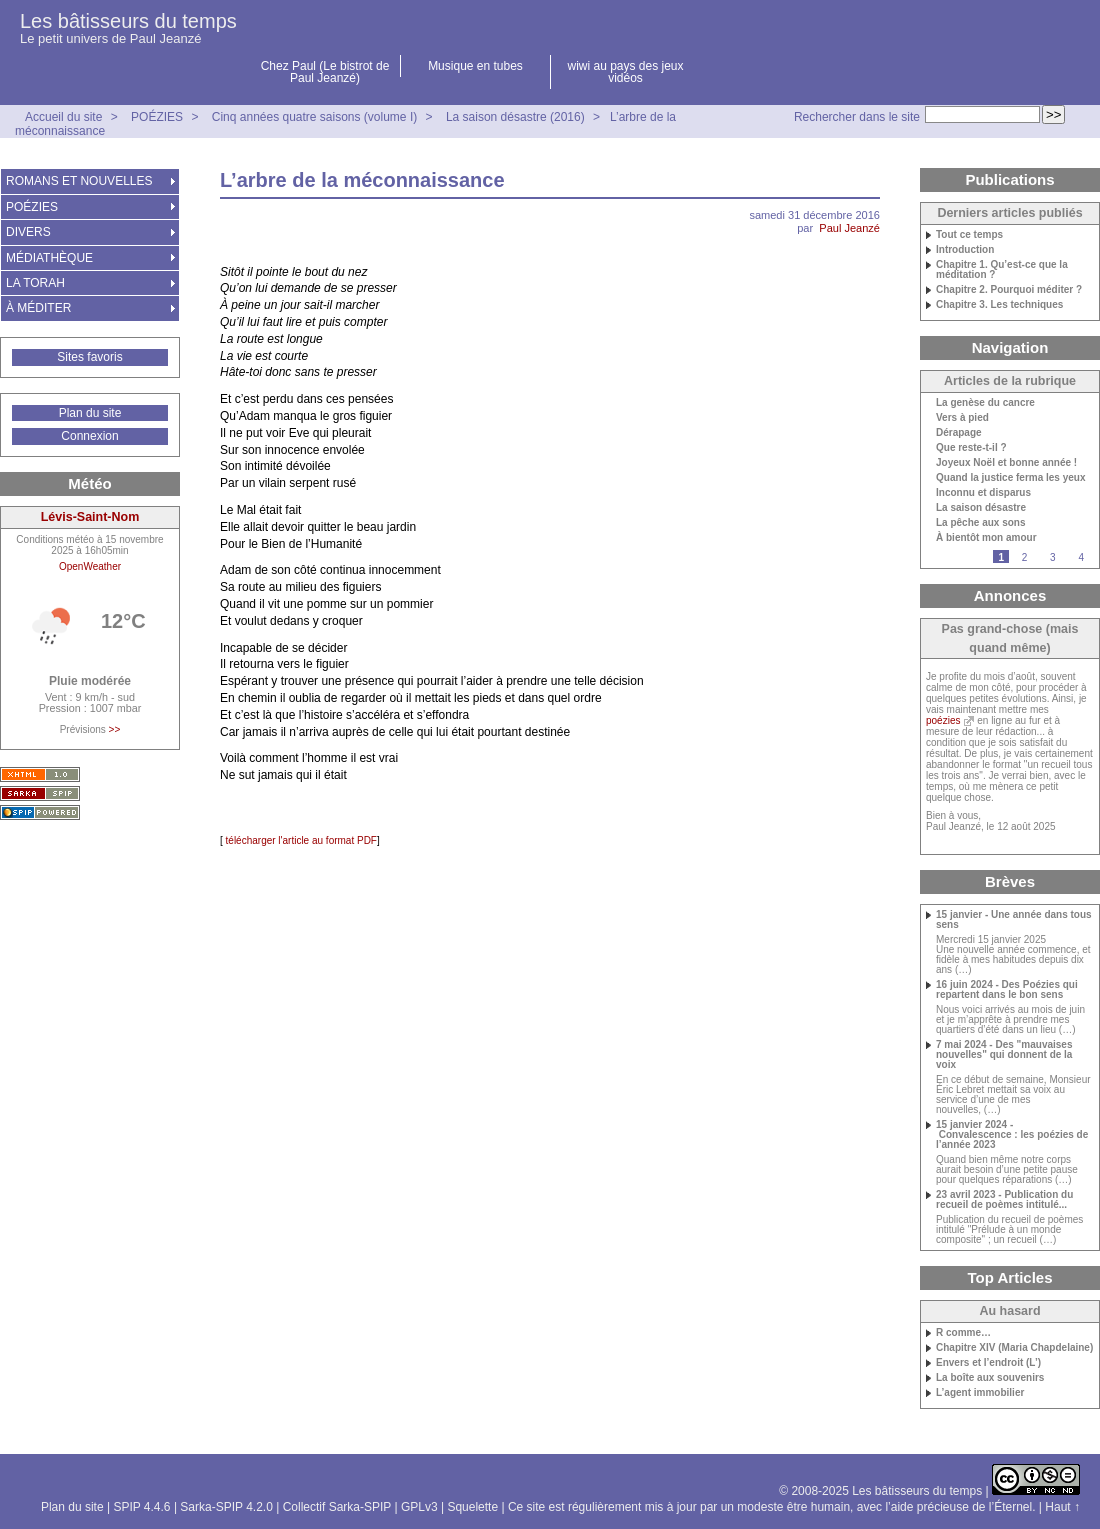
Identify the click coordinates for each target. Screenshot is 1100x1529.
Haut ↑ (1062, 1507)
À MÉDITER (38, 308)
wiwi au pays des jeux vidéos (625, 72)
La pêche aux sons (980, 523)
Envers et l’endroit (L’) (988, 1363)
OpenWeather (90, 566)
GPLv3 (419, 1507)
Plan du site (90, 413)
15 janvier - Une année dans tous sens (1014, 920)
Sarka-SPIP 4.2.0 (226, 1507)
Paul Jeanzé (849, 228)
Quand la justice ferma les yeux (1011, 478)
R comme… (963, 1333)
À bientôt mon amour (986, 538)
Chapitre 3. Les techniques (999, 305)
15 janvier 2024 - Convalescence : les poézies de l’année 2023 (1012, 1135)
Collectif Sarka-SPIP (337, 1507)
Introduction (965, 250)
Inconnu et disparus (983, 493)
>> (115, 729)
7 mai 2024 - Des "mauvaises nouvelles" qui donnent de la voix (1004, 1055)
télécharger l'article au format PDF (300, 840)
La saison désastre (981, 508)
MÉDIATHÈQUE (49, 258)
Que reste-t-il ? (971, 448)
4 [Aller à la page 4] (1081, 557)
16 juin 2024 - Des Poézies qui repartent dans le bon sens (1007, 990)
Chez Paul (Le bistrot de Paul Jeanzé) (325, 72)
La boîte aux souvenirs (990, 1378)
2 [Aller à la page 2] (1025, 557)
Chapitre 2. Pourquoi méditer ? (1009, 290)
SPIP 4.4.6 (141, 1507)
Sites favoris (89, 357)
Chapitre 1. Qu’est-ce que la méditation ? (1002, 270)
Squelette (472, 1507)
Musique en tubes (475, 66)
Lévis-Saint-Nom (90, 517)
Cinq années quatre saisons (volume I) (314, 117)
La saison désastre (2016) (515, 117)
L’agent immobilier (980, 1393)
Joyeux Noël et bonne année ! (1006, 463)
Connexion (89, 436)
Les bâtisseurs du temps (128, 21)
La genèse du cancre (985, 403)
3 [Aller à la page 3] (1053, 557)
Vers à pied (962, 418)
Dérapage (959, 433)
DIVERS (28, 232)
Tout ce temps (969, 235)
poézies (943, 720)
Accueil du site (63, 117)
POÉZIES (157, 117)
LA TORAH (35, 283)
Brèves (1010, 881)
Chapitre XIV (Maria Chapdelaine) (1014, 1348)
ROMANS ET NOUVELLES (79, 181)
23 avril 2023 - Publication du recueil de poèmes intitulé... (1004, 1200)
